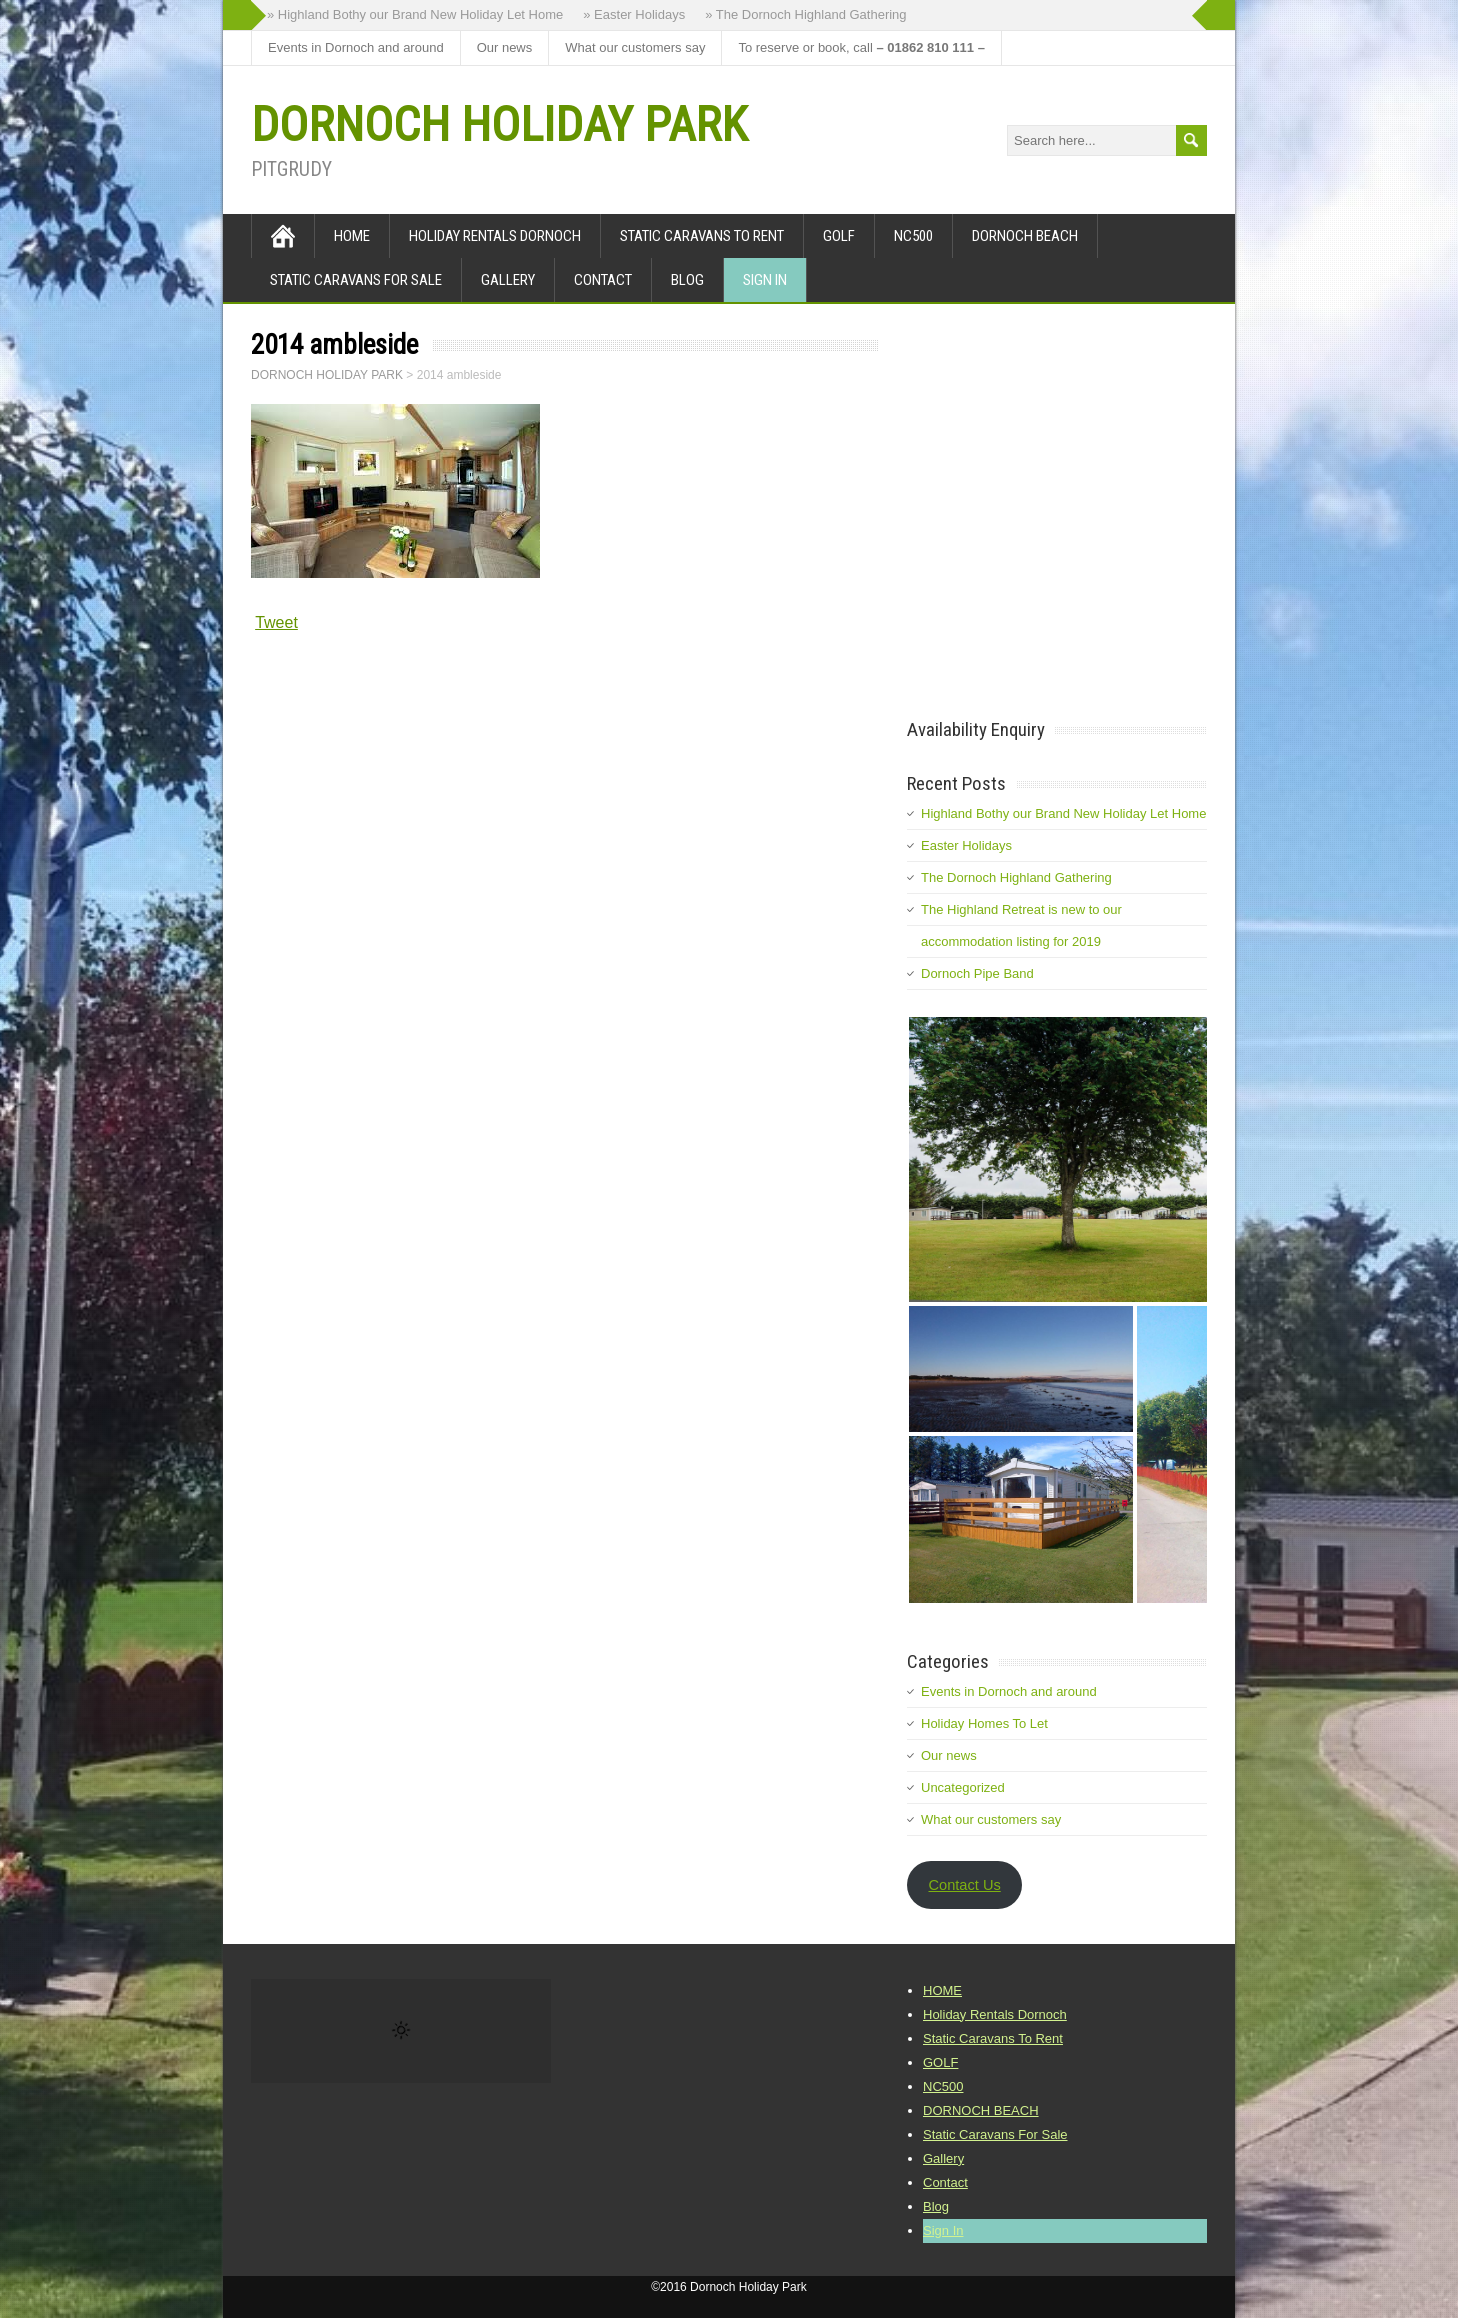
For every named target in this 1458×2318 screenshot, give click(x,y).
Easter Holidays (966, 845)
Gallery (508, 280)
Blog (687, 280)
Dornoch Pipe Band (977, 973)
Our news (505, 47)
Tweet (276, 622)
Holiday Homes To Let (984, 1723)
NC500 (913, 236)
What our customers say (635, 47)
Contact (603, 280)
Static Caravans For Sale (356, 280)
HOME (352, 236)
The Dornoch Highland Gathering (1016, 877)
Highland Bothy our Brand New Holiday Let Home (1063, 813)
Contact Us (964, 1885)
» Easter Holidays (634, 14)
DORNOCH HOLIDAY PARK (499, 124)
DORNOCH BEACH (1025, 236)
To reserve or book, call (861, 47)
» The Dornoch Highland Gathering (805, 14)
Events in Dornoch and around (356, 47)
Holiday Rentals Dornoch (495, 236)
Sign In (765, 280)
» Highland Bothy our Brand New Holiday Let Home (415, 14)
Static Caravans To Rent (702, 236)
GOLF (839, 236)
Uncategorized (963, 1787)
